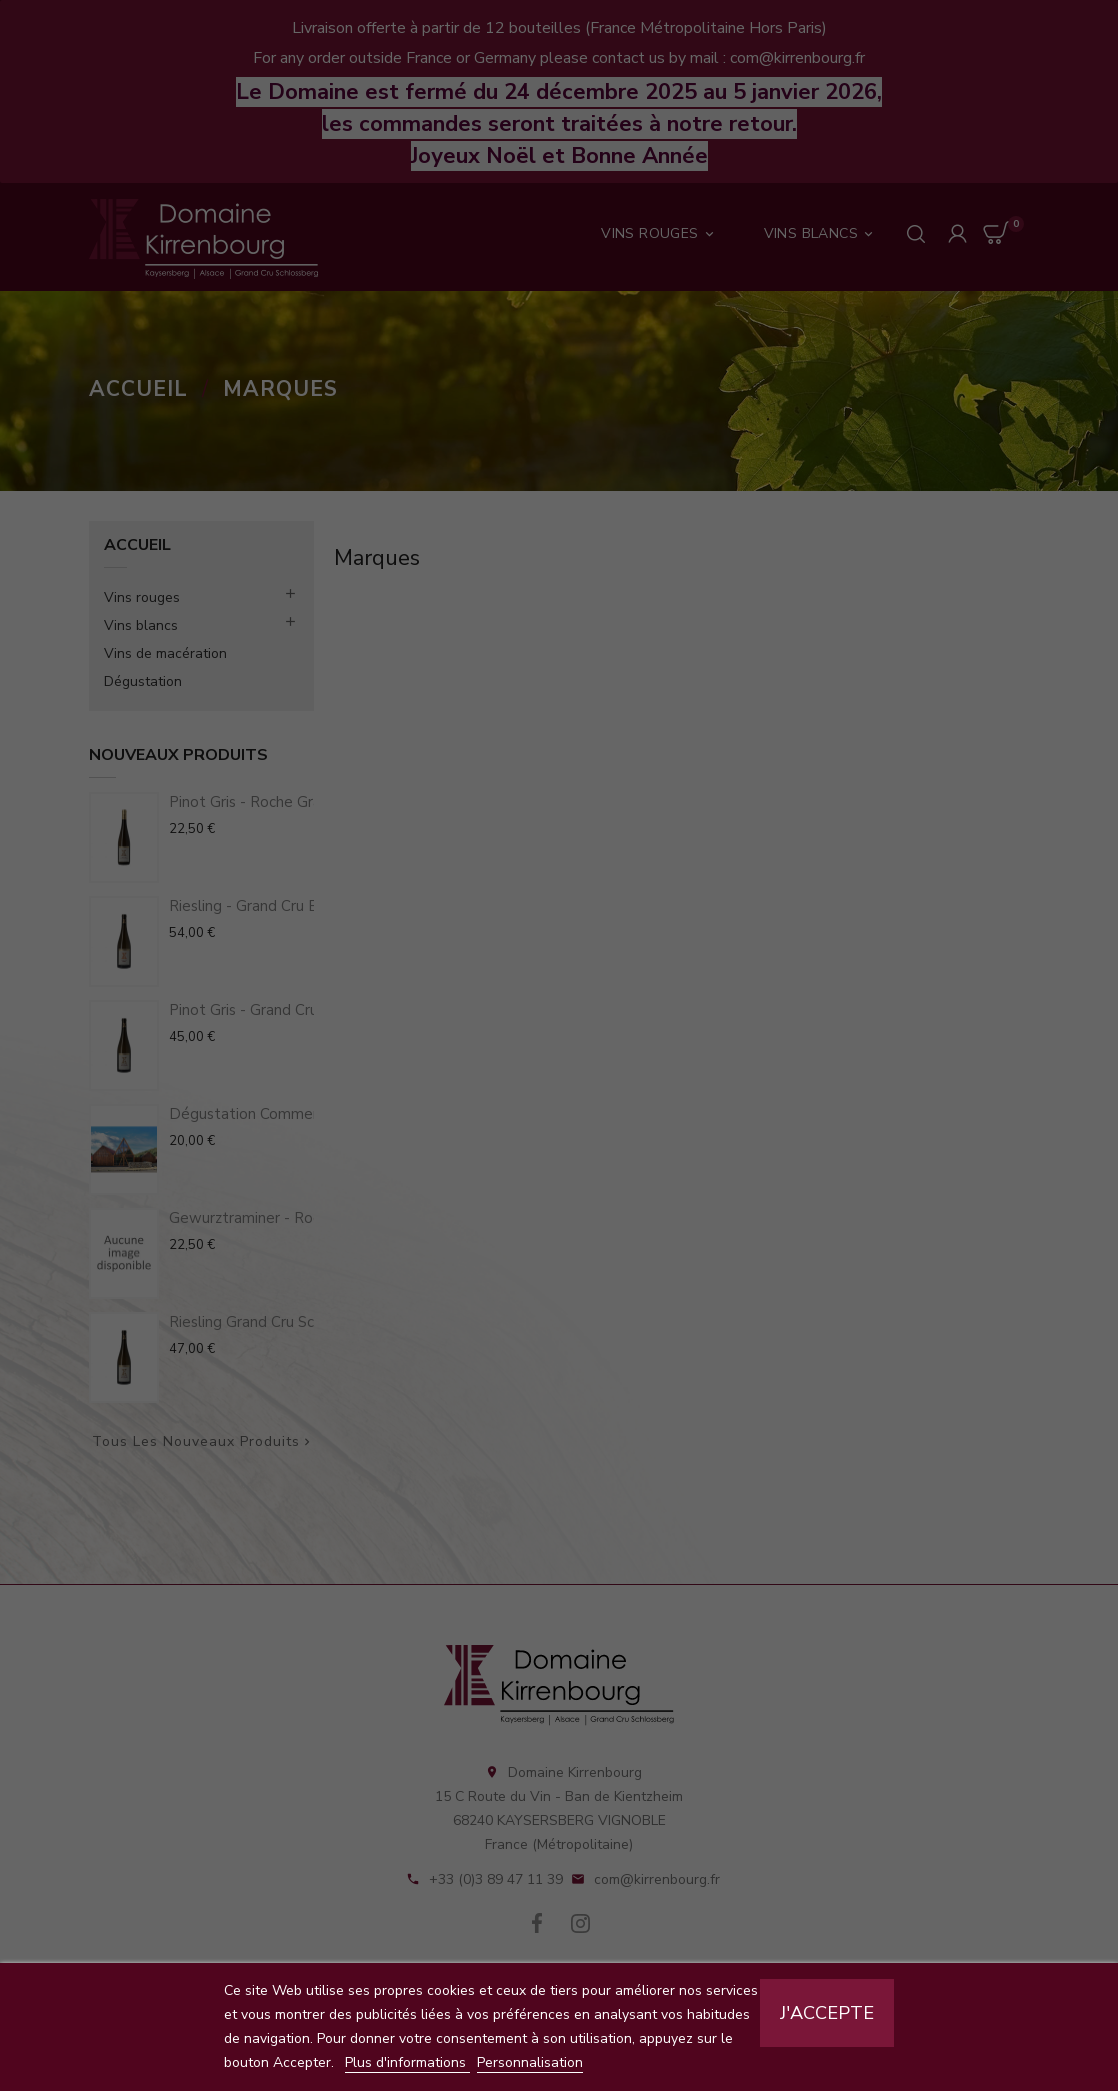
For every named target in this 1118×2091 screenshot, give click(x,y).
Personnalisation (530, 2062)
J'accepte (827, 2013)
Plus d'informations (407, 2062)
